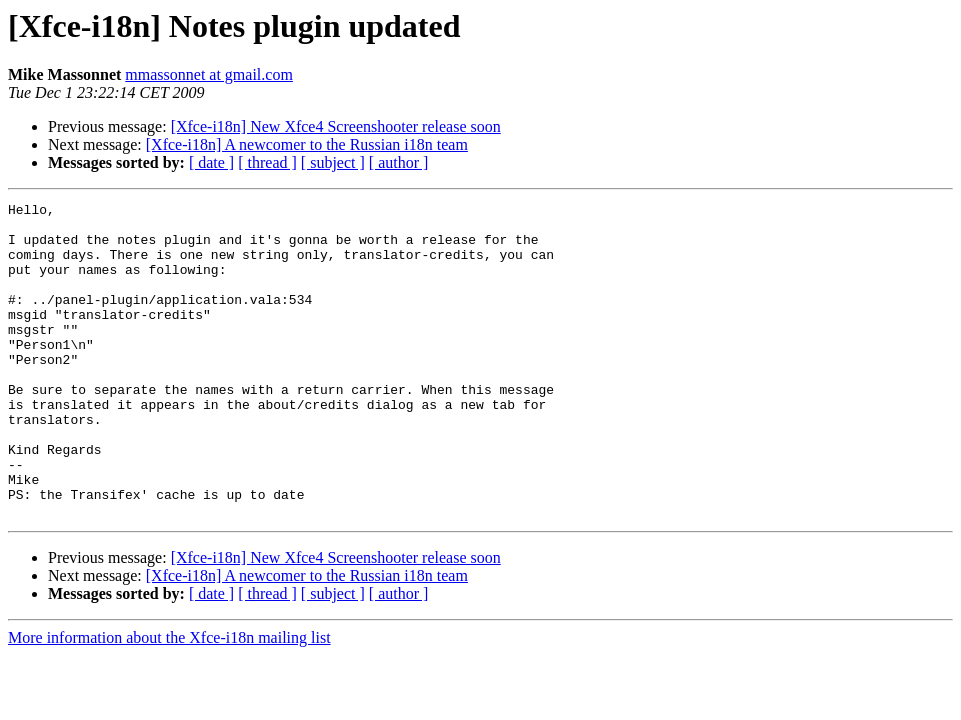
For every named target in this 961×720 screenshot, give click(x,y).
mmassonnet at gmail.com (209, 74)
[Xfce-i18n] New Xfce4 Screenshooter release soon (336, 126)
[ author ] (399, 162)
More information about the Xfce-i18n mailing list (169, 700)
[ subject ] (333, 162)
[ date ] (211, 162)
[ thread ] (267, 162)
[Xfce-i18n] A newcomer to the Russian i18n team (307, 144)
